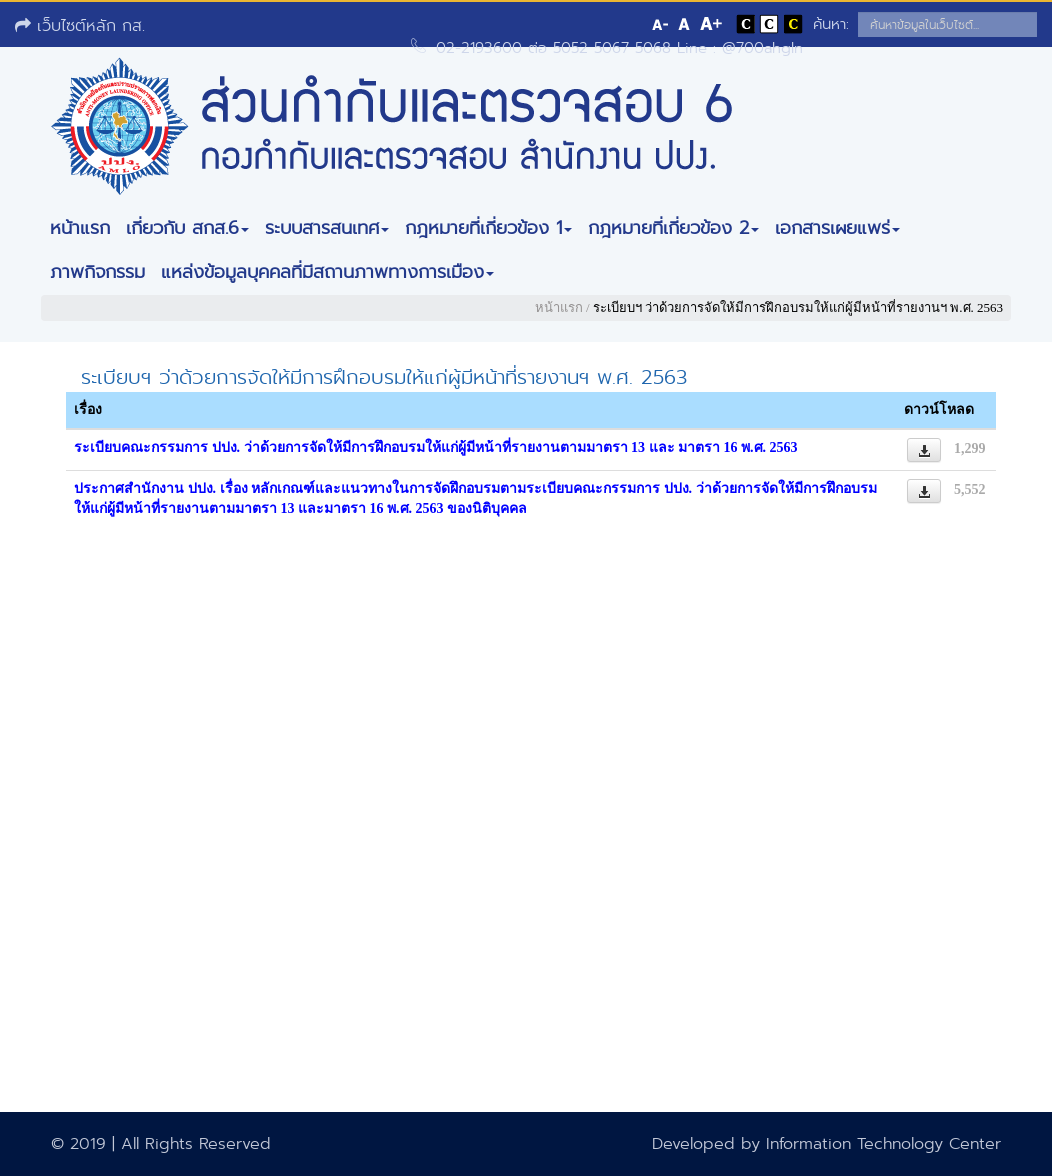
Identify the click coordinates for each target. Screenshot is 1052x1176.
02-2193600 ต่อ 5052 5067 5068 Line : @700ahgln (619, 48)
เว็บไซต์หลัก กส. (80, 25)
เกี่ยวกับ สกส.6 (187, 228)
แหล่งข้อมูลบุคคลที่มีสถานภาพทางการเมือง (327, 272)
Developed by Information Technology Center (826, 1143)
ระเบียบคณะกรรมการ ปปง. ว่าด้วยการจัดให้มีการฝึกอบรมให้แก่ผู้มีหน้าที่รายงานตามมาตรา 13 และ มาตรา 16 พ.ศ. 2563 (436, 447)
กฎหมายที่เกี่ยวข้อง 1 (488, 228)
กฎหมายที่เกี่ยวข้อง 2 (673, 228)
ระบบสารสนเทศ (327, 228)
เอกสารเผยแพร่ (837, 228)
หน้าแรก (80, 228)
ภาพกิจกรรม (97, 272)
